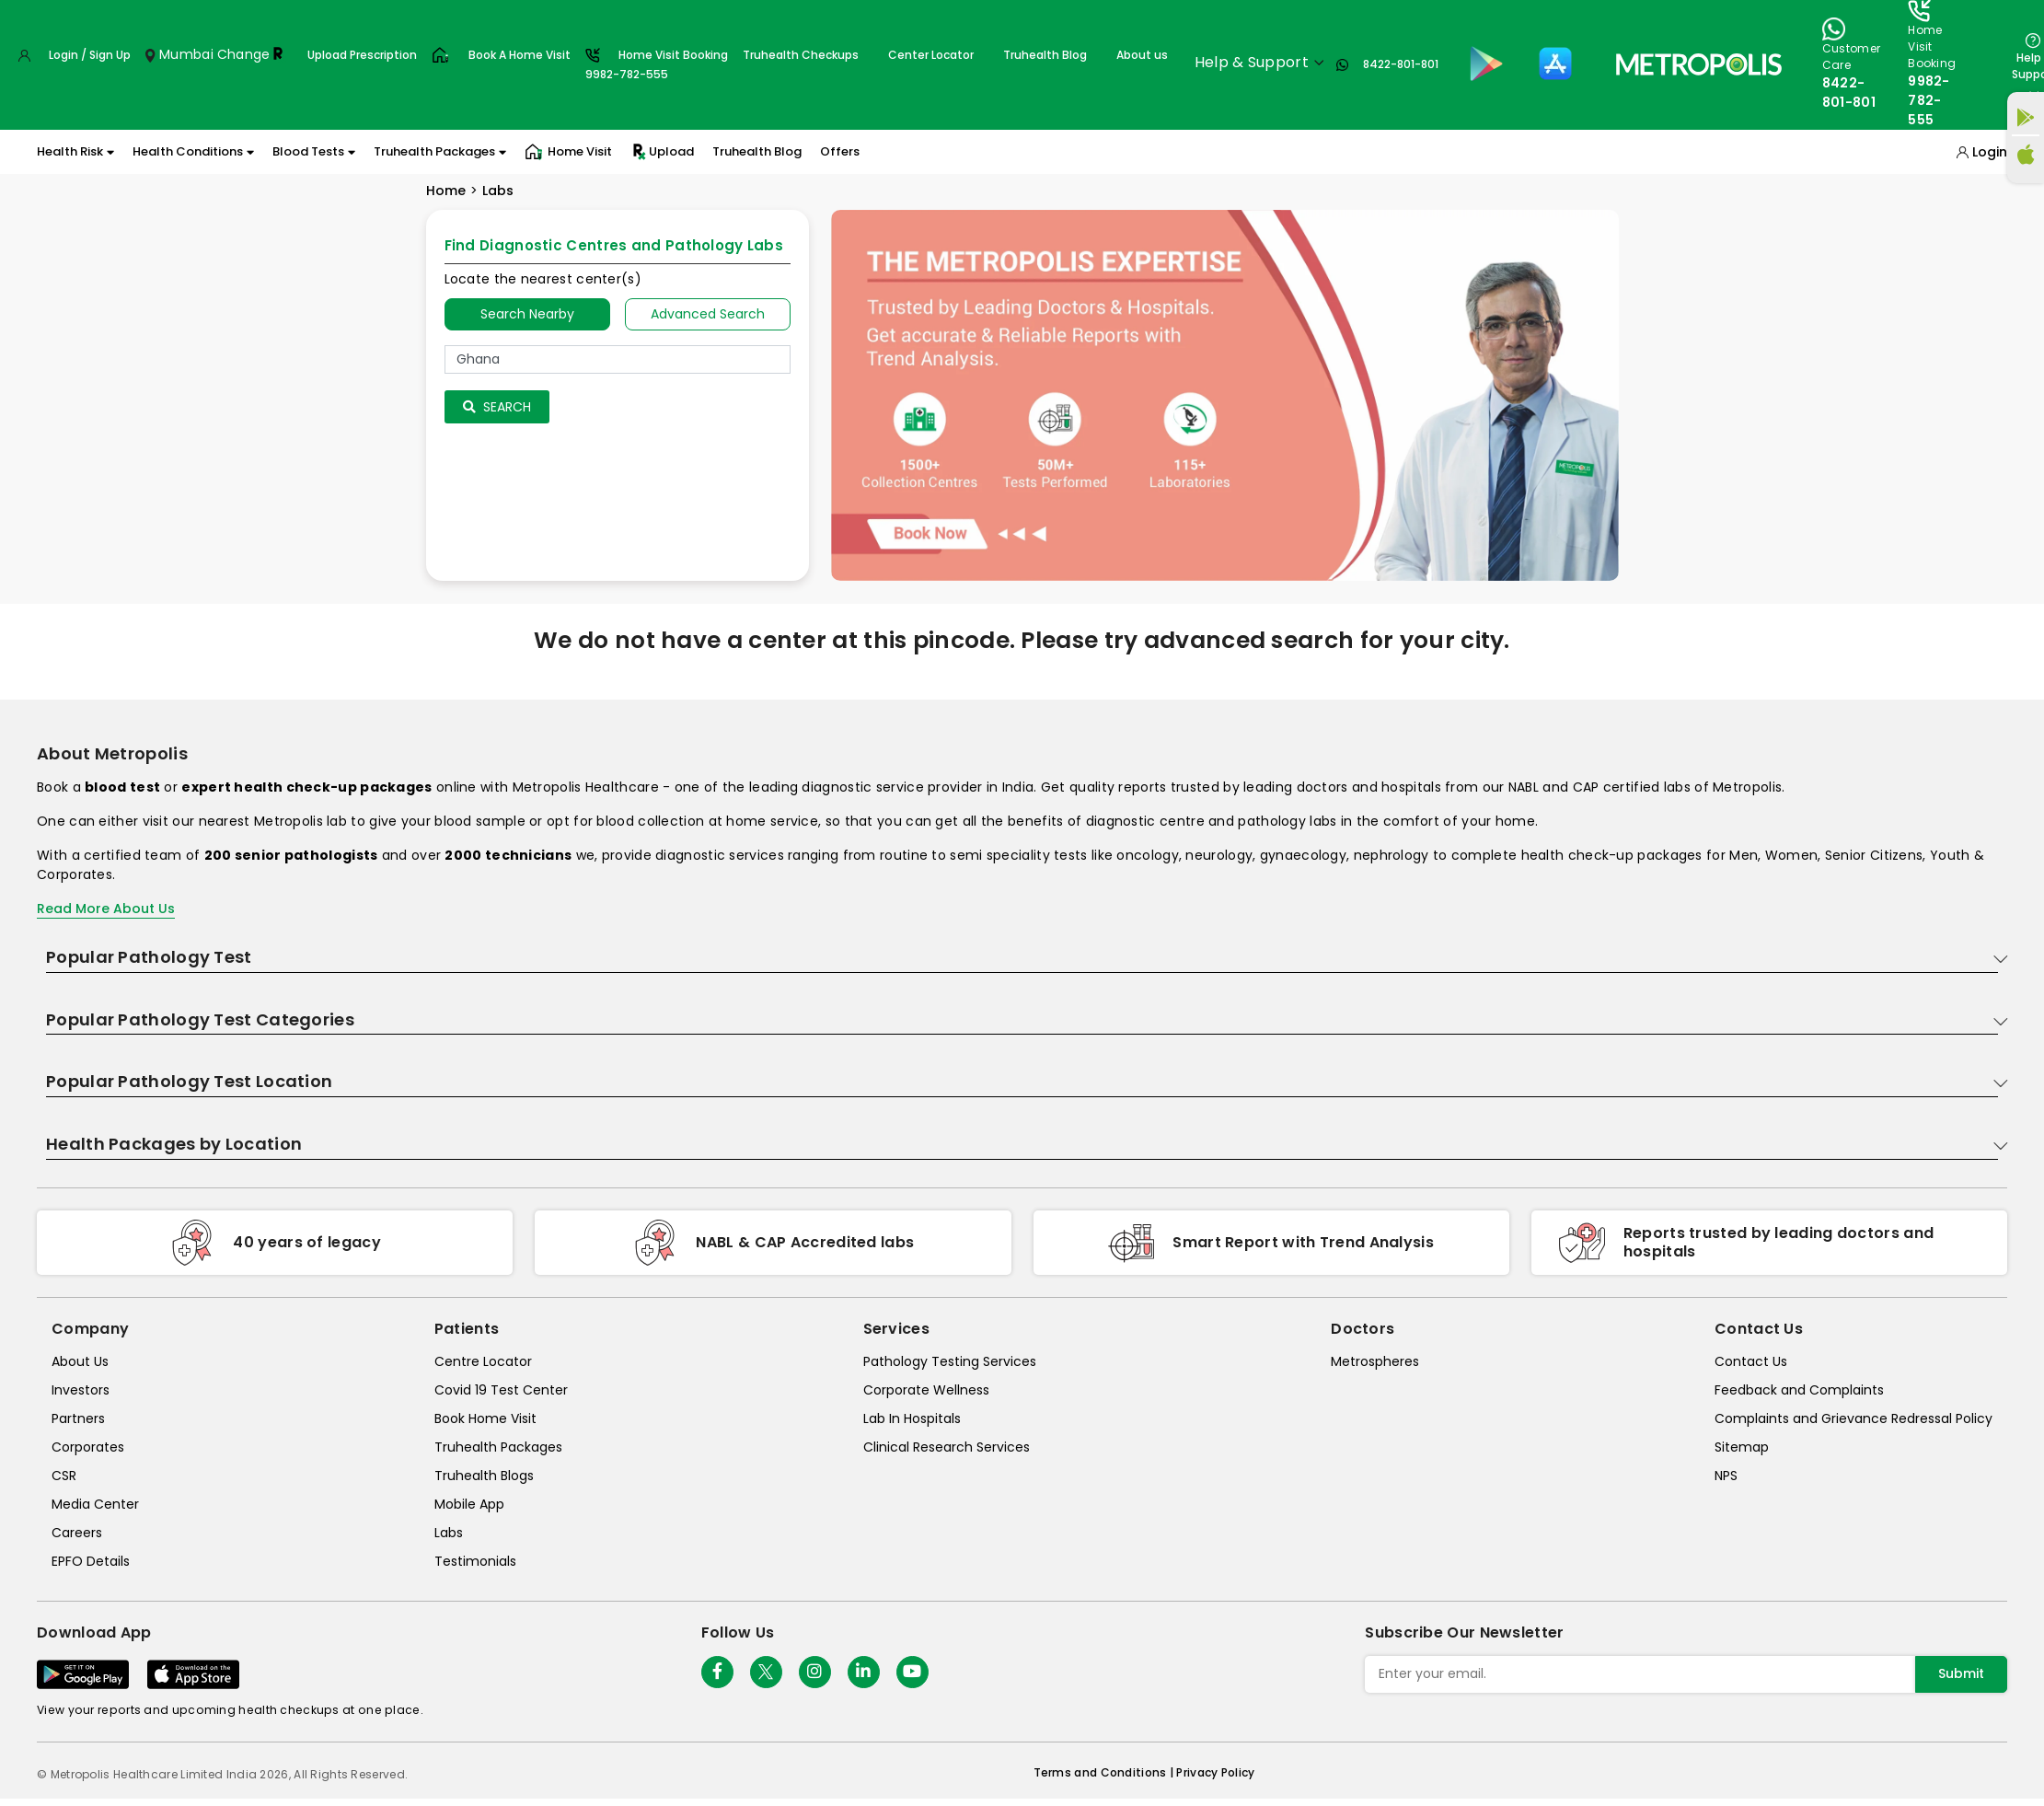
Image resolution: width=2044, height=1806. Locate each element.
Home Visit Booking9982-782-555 (656, 64)
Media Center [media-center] (95, 1504)
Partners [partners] (78, 1418)
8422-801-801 (1400, 64)
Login (1989, 152)
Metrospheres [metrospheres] (1375, 1361)
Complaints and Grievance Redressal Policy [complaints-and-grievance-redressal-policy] (1853, 1418)
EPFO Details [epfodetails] (91, 1561)
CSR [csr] (64, 1475)
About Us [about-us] (80, 1361)
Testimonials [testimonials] (475, 1561)
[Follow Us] (717, 1672)
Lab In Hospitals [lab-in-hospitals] (912, 1418)
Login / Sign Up (90, 55)
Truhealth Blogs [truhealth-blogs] (484, 1475)
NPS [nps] (1726, 1475)
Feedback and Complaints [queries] (1799, 1390)
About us (1142, 55)
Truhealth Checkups (801, 55)
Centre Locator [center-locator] (483, 1361)
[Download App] (83, 1674)
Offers (840, 151)
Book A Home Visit (519, 55)
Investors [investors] (81, 1390)
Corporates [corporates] (88, 1447)
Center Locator (931, 55)
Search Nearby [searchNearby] (527, 314)
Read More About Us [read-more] (106, 908)
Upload (662, 152)
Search (497, 407)
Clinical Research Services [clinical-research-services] (946, 1447)
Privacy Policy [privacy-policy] (1215, 1772)
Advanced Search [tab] (708, 314)
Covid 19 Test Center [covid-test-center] (501, 1390)
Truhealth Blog (1045, 55)
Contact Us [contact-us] (1751, 1361)
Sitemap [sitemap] (1742, 1447)
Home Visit (568, 152)
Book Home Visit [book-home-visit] (485, 1418)
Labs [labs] (448, 1532)
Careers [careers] (77, 1532)
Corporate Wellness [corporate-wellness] (926, 1390)
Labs (498, 190)
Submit (1961, 1673)
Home (446, 190)
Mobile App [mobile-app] (469, 1504)
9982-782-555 (1929, 100)
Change (244, 54)
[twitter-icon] (766, 1672)
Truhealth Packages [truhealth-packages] (498, 1447)
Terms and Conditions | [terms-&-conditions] (1105, 1772)
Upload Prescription (362, 55)
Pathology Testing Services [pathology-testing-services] (949, 1361)
